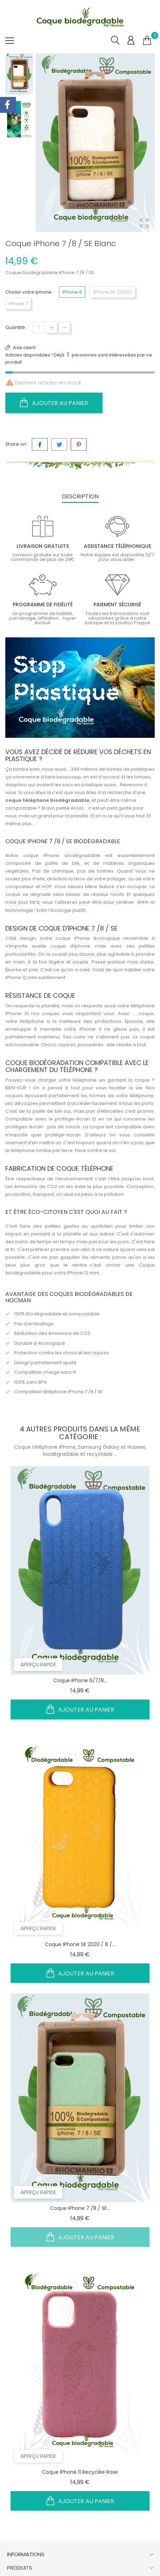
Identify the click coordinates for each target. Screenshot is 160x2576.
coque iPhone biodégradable (61, 855)
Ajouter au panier (54, 402)
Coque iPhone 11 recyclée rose (80, 2472)
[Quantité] (38, 327)
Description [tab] (80, 496)
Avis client (24, 347)
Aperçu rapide (38, 1664)
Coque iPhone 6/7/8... (80, 1680)
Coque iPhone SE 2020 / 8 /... (80, 1944)
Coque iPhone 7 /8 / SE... (80, 2208)
